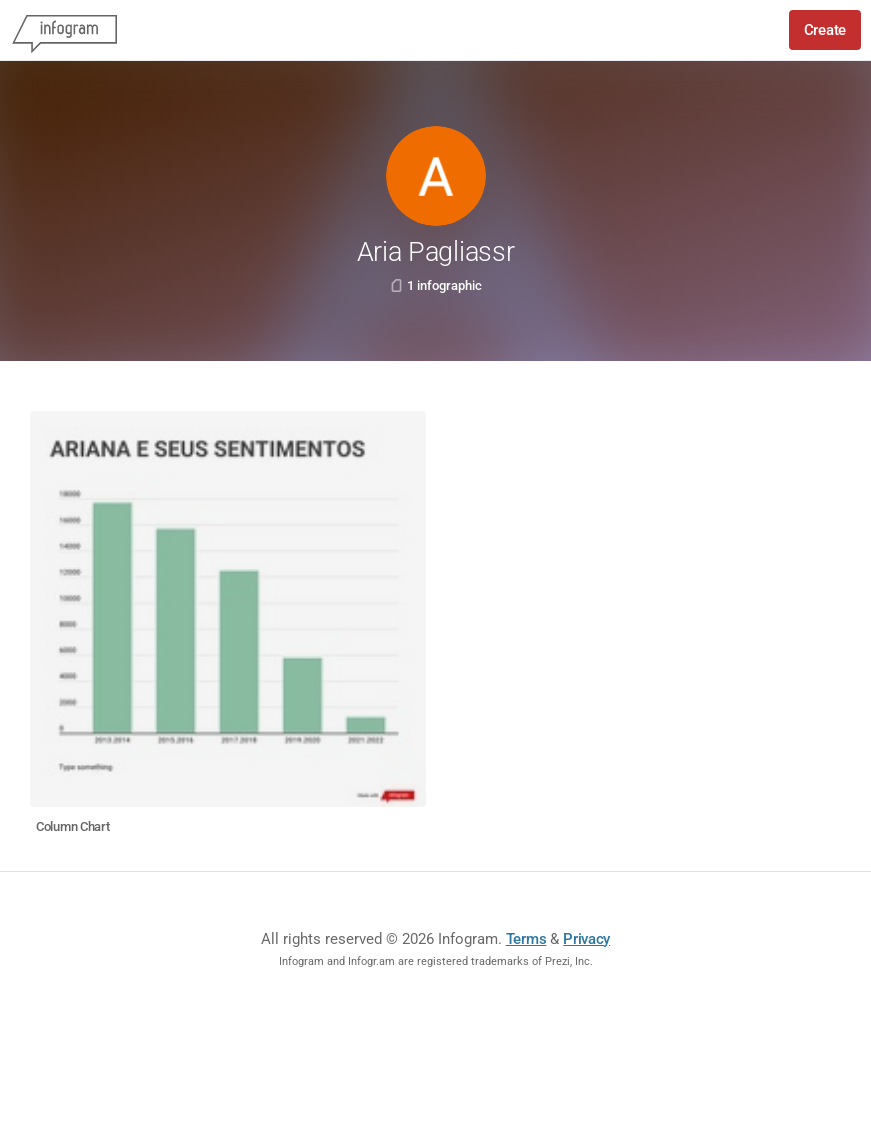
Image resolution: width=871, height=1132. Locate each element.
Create (825, 30)
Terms (526, 939)
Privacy (586, 939)
